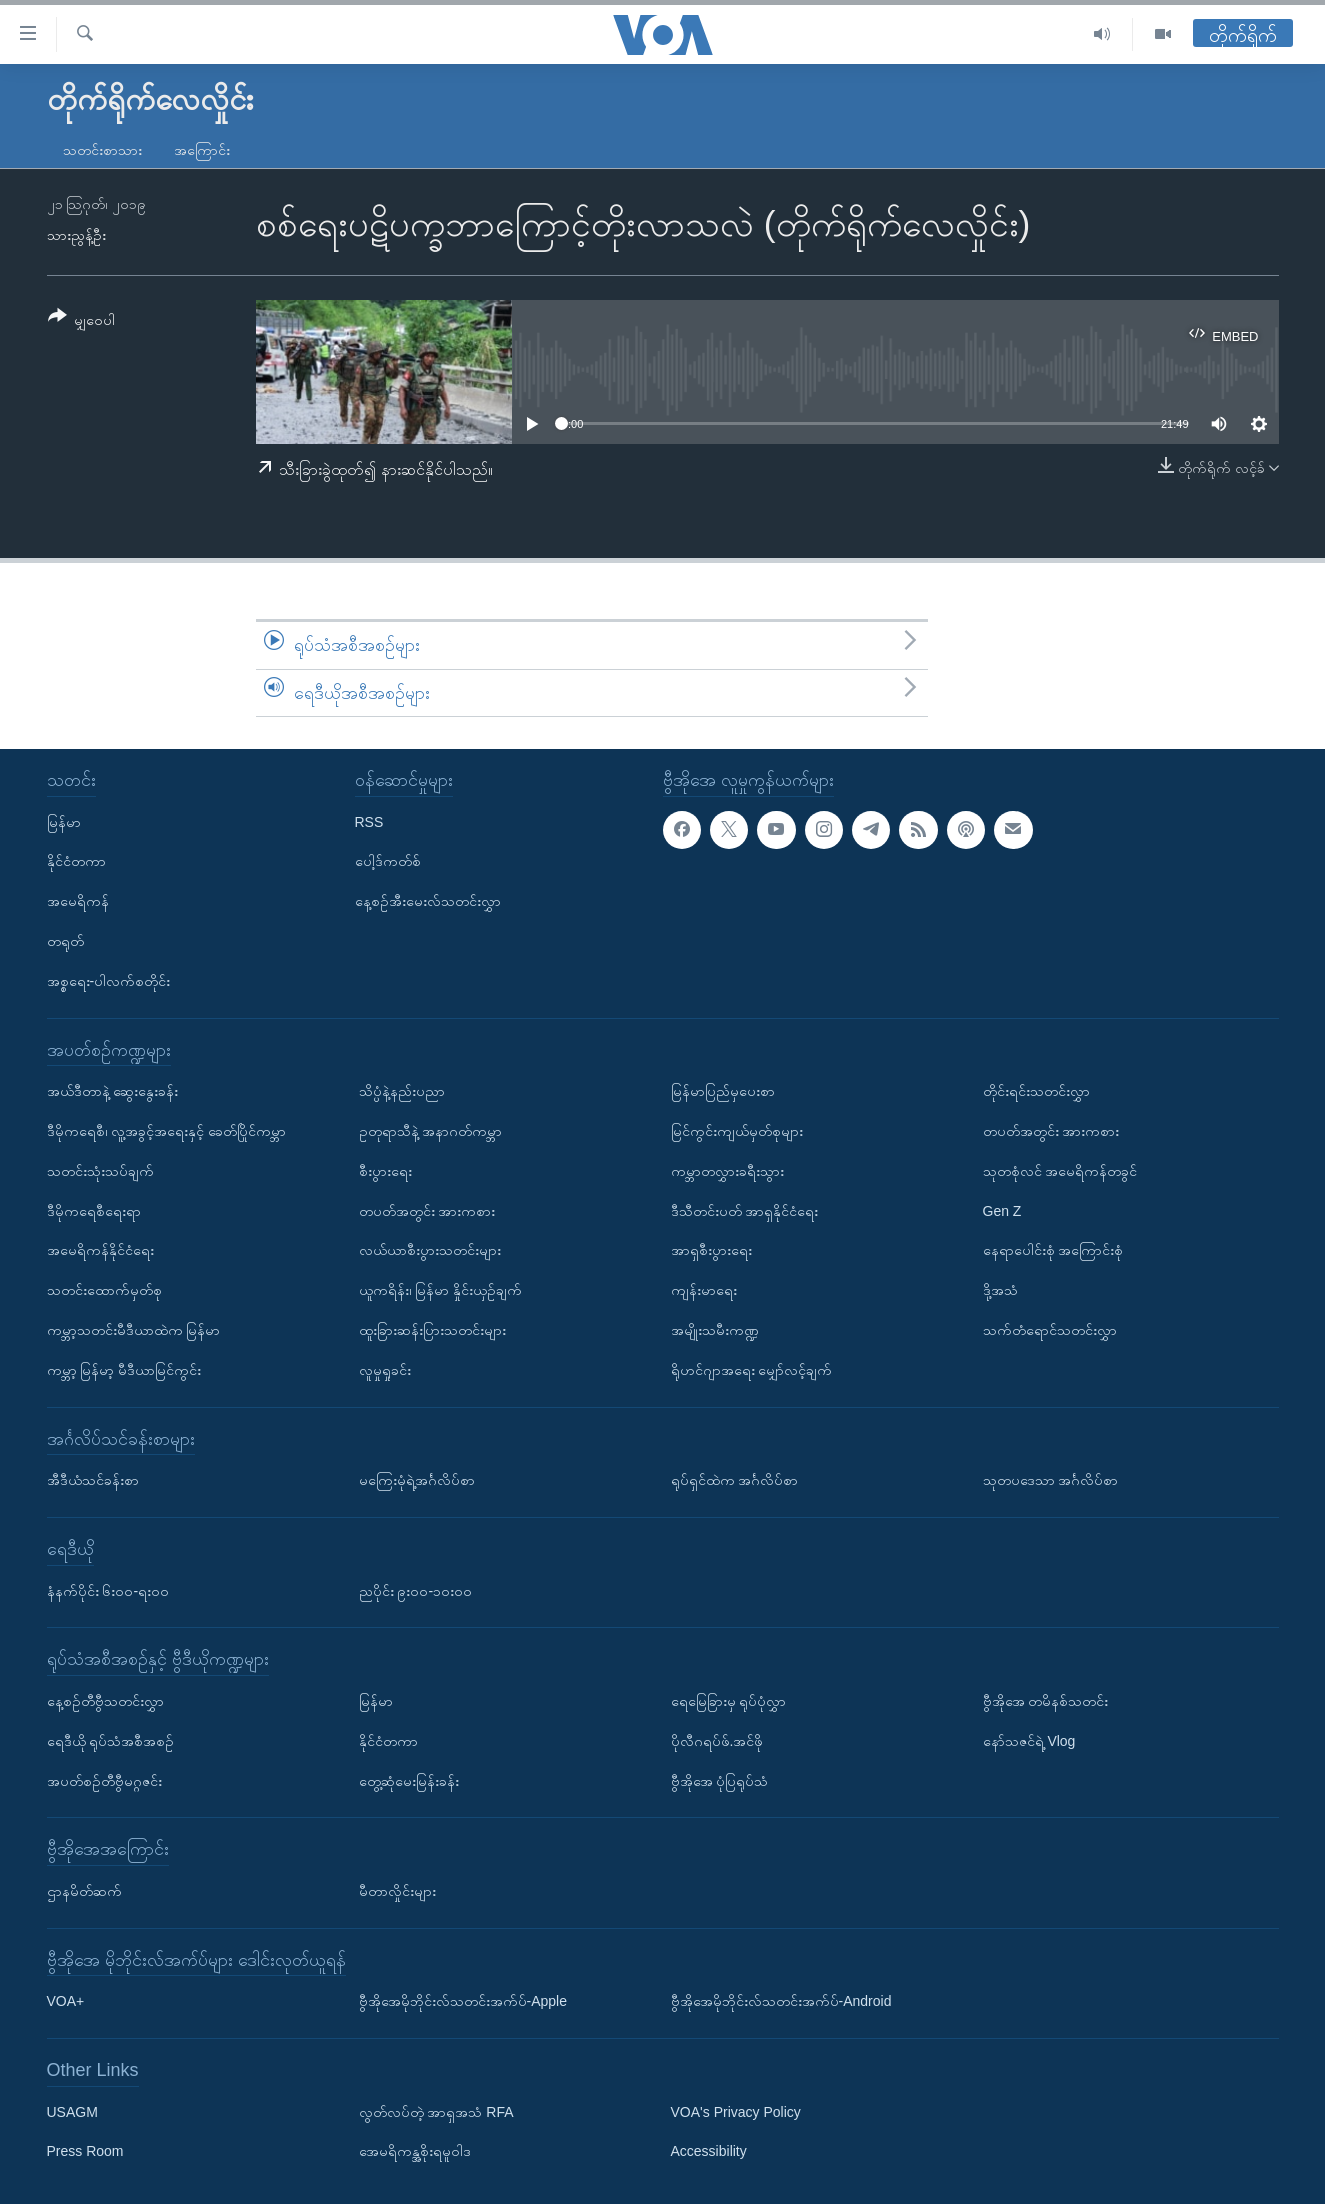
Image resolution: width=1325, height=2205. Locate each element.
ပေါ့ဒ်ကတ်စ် (388, 862)
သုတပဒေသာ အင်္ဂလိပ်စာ (1051, 1480)
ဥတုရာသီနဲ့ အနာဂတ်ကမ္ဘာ (431, 1131)
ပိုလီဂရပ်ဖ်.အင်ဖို (717, 1741)
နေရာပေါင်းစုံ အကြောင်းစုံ (1053, 1251)
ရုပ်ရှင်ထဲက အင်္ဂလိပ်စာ (735, 1480)
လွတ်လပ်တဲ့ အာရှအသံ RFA (436, 2112)
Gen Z (1002, 1211)
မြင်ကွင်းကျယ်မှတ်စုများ (737, 1131)
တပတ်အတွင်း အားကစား (427, 1211)
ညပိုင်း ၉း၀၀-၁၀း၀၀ (416, 1591)
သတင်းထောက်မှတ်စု (104, 1290)
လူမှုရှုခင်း (385, 1370)
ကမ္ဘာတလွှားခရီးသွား (727, 1171)
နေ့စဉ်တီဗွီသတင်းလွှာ (105, 1701)
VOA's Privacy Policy (736, 2112)
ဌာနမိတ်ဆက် (84, 1891)
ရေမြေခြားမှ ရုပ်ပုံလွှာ (729, 1701)
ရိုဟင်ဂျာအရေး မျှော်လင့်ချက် (752, 1370)
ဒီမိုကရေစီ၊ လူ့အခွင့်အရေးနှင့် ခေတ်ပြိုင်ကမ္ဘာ (167, 1131)
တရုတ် (65, 941)
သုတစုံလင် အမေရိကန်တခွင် (1060, 1171)
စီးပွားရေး (385, 1171)
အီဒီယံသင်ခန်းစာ (93, 1480)
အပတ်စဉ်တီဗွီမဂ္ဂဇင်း (104, 1781)
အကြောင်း (202, 150)
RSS (369, 822)
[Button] (82, 321)
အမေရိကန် (78, 902)
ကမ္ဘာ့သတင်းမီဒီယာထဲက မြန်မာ (134, 1330)
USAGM (72, 2112)
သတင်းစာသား (102, 150)
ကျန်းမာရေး (704, 1290)
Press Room (85, 2152)
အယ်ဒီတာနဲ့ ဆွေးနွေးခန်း (113, 1091)
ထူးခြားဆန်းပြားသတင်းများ (432, 1330)
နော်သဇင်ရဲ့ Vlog (1029, 1741)
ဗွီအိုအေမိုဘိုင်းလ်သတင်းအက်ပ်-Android (781, 2002)
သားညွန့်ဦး (76, 235)
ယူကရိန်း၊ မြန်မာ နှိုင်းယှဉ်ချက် (441, 1290)
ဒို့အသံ (1000, 1290)
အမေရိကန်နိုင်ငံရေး (100, 1251)
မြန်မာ (64, 822)
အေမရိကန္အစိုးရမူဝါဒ (415, 2152)
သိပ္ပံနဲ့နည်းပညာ (402, 1091)
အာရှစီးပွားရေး (711, 1251)
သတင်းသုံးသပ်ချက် (100, 1171)
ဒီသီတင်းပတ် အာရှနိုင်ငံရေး (745, 1211)
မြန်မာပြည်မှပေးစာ (723, 1091)
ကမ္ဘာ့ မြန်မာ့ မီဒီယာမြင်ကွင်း (124, 1370)
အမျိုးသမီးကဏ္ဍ (715, 1330)
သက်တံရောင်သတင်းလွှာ (1050, 1330)
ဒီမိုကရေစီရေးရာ (94, 1211)
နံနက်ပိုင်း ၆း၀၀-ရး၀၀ (108, 1591)
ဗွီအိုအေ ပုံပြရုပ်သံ (720, 1781)
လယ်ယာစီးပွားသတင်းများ (430, 1251)
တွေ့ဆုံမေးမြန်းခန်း (409, 1781)
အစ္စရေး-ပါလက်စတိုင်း (109, 981)
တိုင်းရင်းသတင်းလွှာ (1036, 1091)
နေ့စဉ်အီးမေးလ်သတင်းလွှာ (428, 902)
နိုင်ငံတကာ (76, 862)
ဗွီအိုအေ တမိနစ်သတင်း (1046, 1701)
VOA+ (66, 2002)
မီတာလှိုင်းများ (397, 1891)
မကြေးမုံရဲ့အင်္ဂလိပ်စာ (417, 1480)
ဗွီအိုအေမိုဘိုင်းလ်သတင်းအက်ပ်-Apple (463, 2002)
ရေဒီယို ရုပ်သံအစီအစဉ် (111, 1741)
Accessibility (709, 2152)
